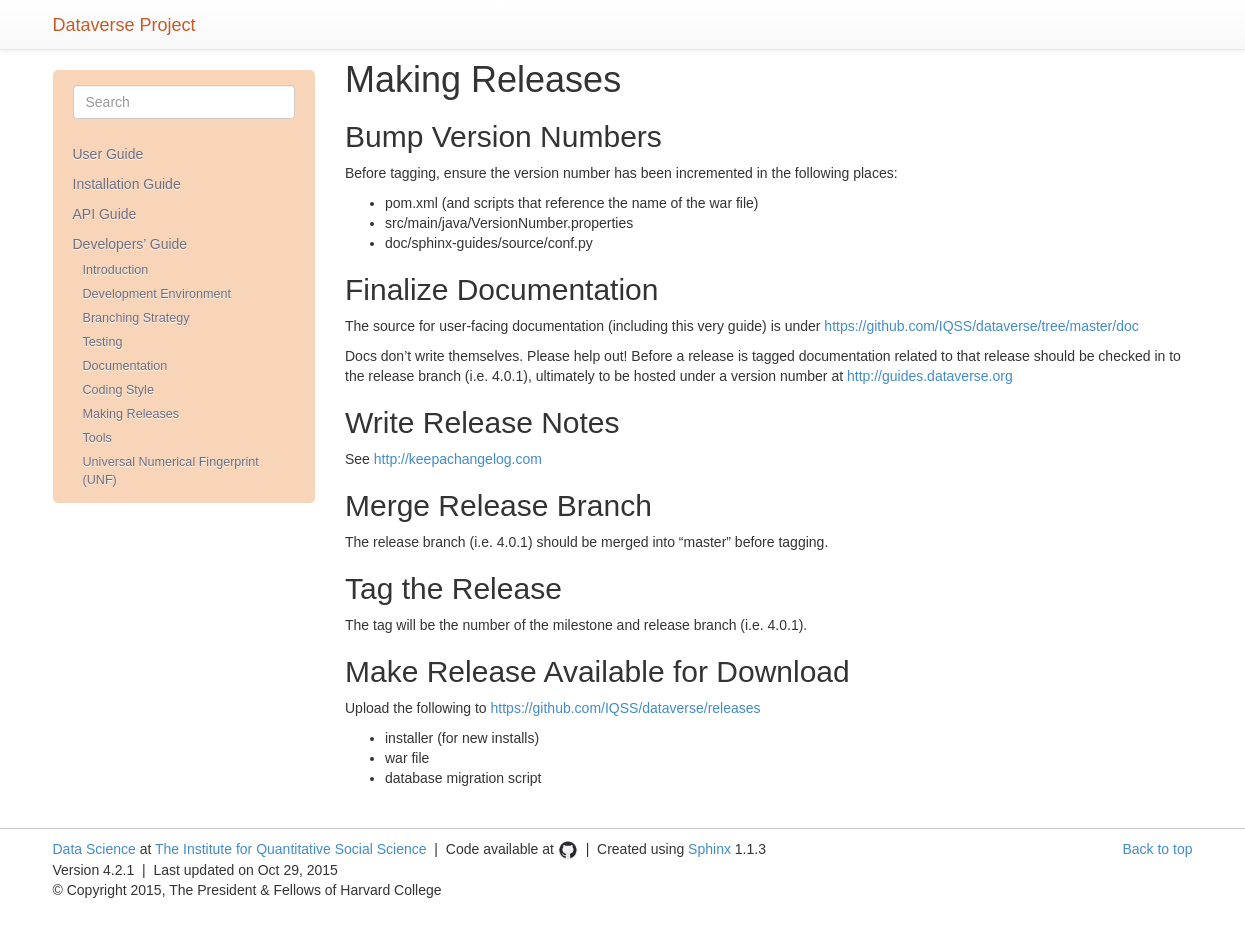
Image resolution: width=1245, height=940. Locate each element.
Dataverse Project (124, 22)
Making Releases (131, 414)
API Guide (105, 214)
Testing (103, 342)
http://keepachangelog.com (458, 459)
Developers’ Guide (130, 244)
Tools (97, 438)
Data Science (94, 849)
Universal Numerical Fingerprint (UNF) (171, 471)
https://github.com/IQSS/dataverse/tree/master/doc (981, 326)
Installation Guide (127, 184)
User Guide (108, 154)
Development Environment (157, 294)
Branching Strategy (136, 318)
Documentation (125, 366)
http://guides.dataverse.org (930, 376)
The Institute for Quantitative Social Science (291, 849)
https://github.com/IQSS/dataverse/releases (626, 708)
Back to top (1157, 849)
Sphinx (709, 849)
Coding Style (118, 390)
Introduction (116, 270)
